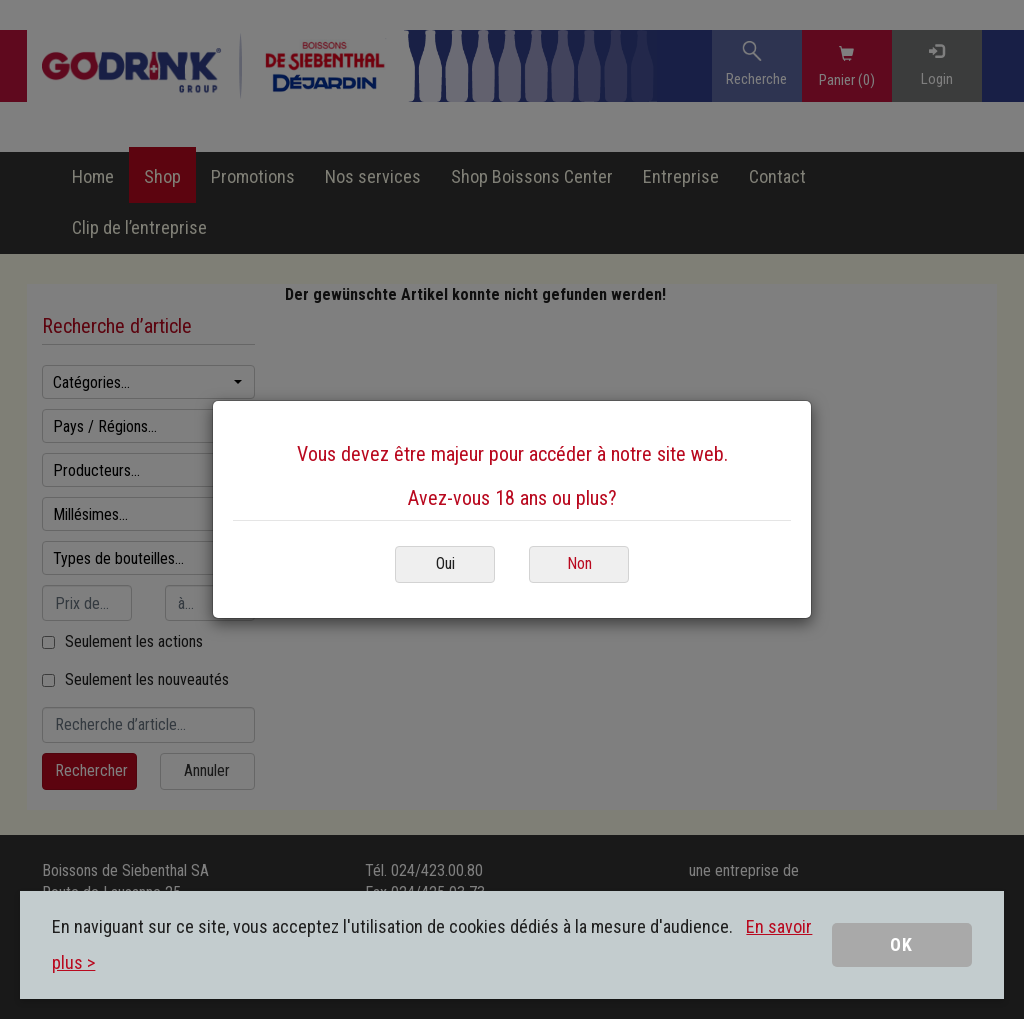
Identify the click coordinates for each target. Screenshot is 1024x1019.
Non (579, 563)
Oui (445, 563)
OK (901, 944)
